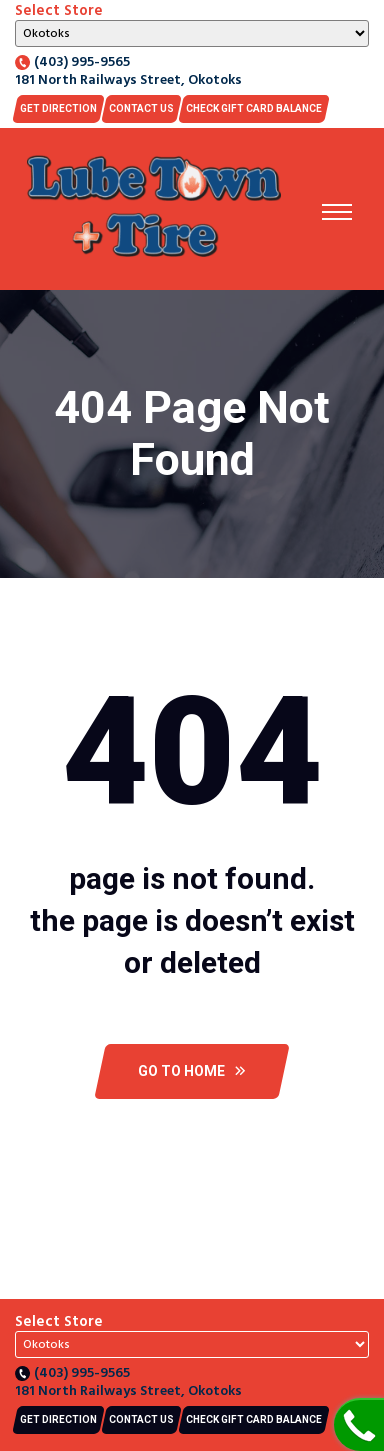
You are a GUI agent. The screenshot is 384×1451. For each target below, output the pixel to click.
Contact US (141, 108)
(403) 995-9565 (72, 63)
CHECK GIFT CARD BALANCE (254, 108)
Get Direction (58, 108)
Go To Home (192, 1071)
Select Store (59, 11)
